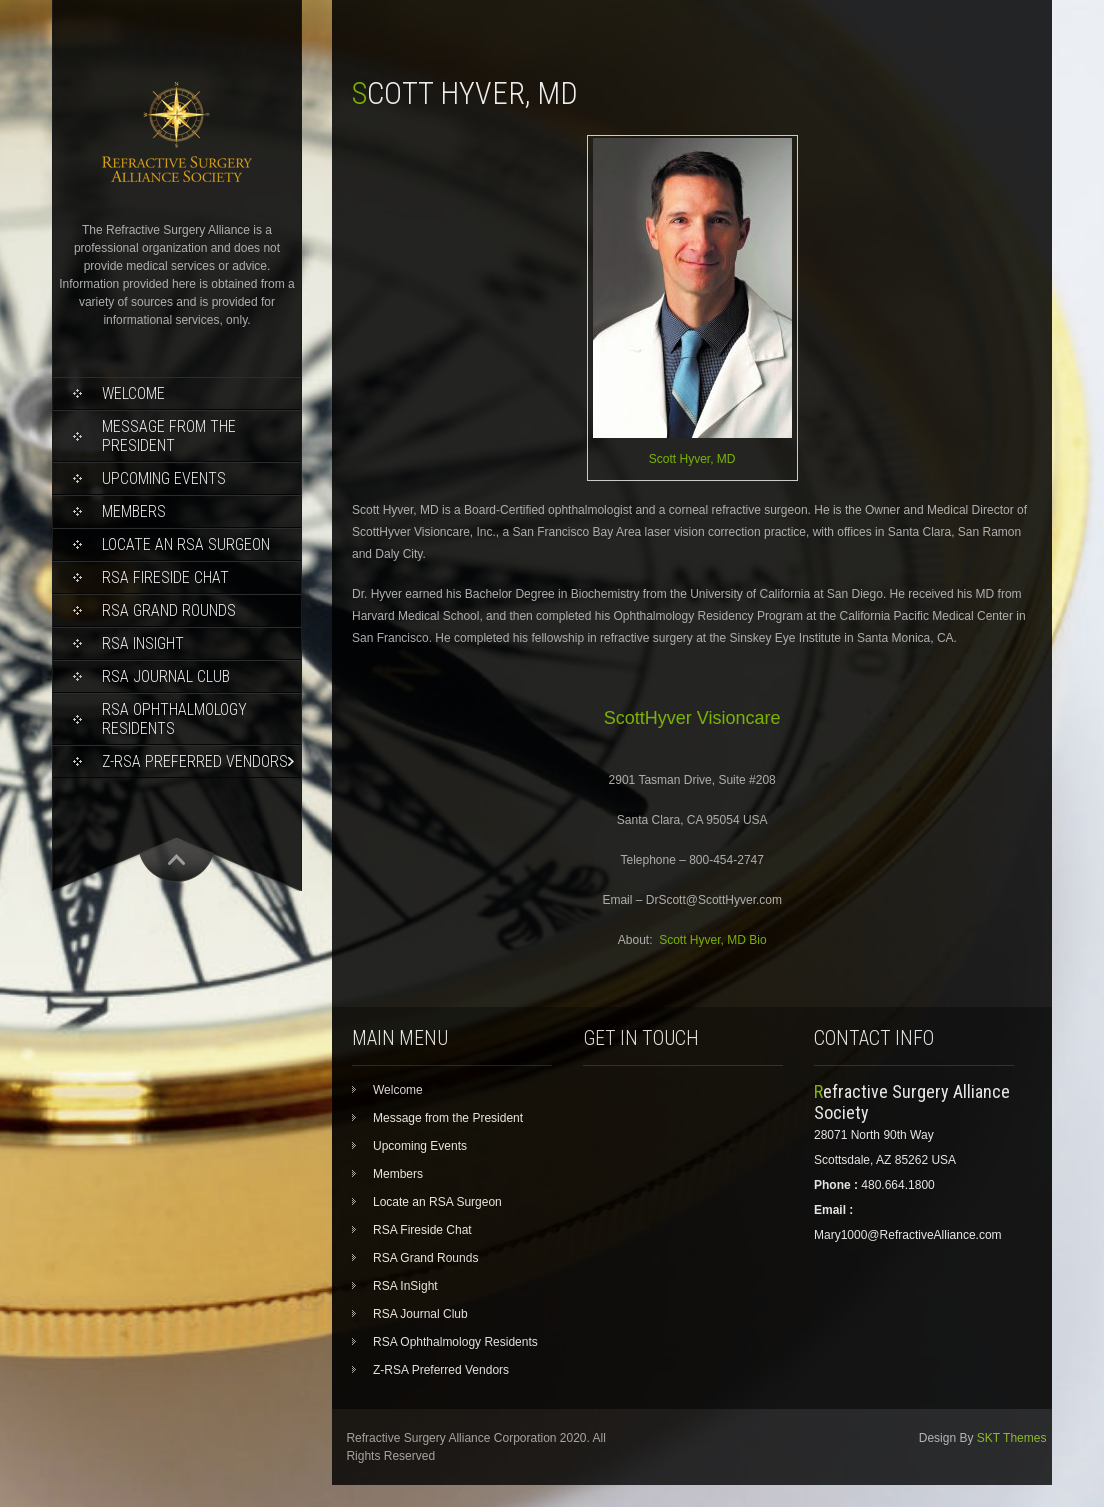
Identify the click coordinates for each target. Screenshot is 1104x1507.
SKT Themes (1012, 1438)
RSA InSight (143, 643)
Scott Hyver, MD (692, 459)
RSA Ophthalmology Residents (174, 719)
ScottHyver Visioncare (692, 718)
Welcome (133, 393)
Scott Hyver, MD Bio (712, 940)
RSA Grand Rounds (169, 610)
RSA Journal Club (166, 676)
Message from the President (169, 436)
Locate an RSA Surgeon (186, 544)
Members (134, 511)
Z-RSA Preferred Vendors (195, 761)
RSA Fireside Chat (165, 577)
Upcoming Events (164, 478)
